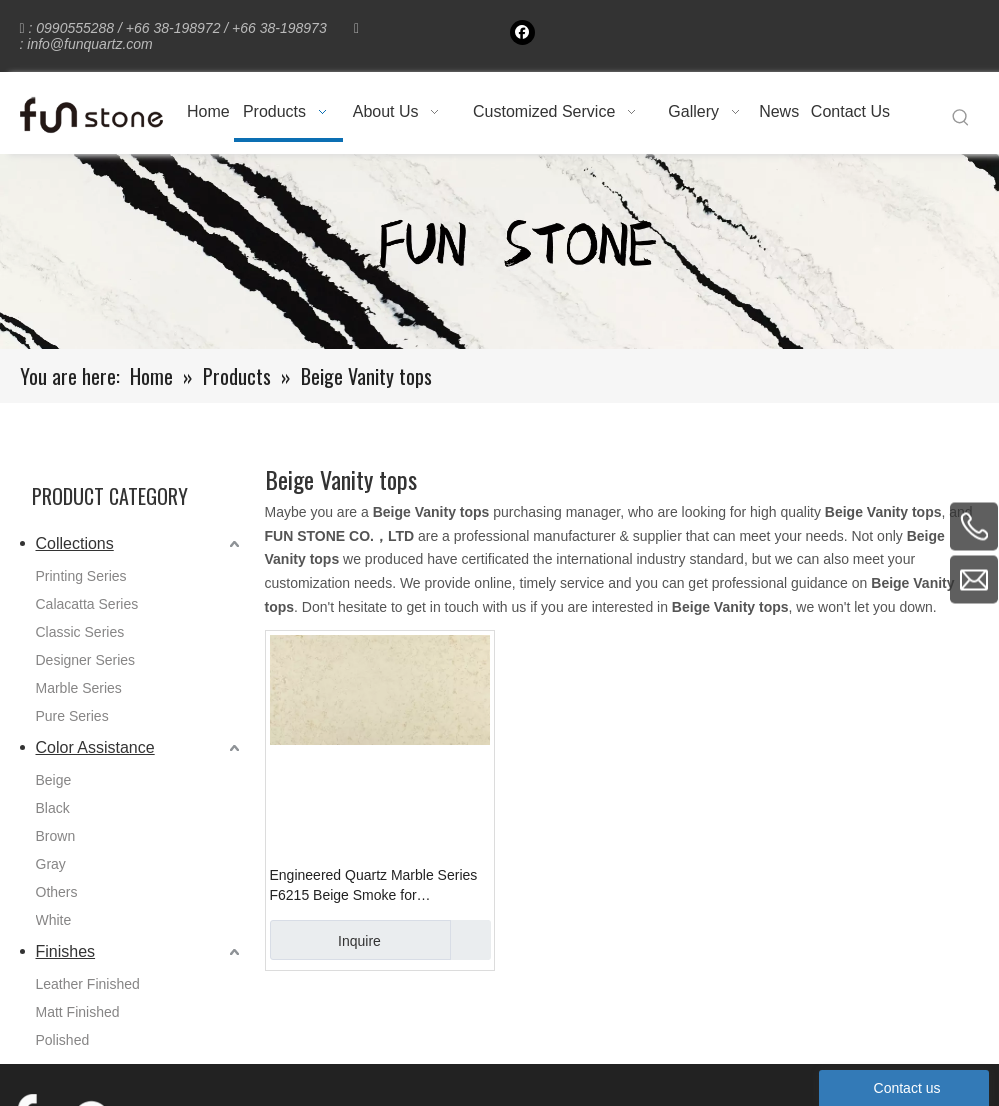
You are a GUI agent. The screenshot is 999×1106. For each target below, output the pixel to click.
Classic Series (80, 632)
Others (57, 892)
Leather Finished (88, 984)
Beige (54, 780)
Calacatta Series (87, 604)
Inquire (325, 940)
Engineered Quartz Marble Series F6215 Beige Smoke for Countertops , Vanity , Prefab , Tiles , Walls (379, 886)
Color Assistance (95, 747)
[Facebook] (522, 32)
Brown (56, 836)
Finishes (66, 951)
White (54, 920)
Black (53, 808)
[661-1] (499, 251)
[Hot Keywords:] (961, 118)
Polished (63, 1040)
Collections (75, 543)
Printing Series (81, 576)
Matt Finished (78, 1012)
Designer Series (86, 660)
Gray (51, 864)
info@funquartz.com (90, 44)
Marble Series (79, 688)
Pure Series (72, 716)
